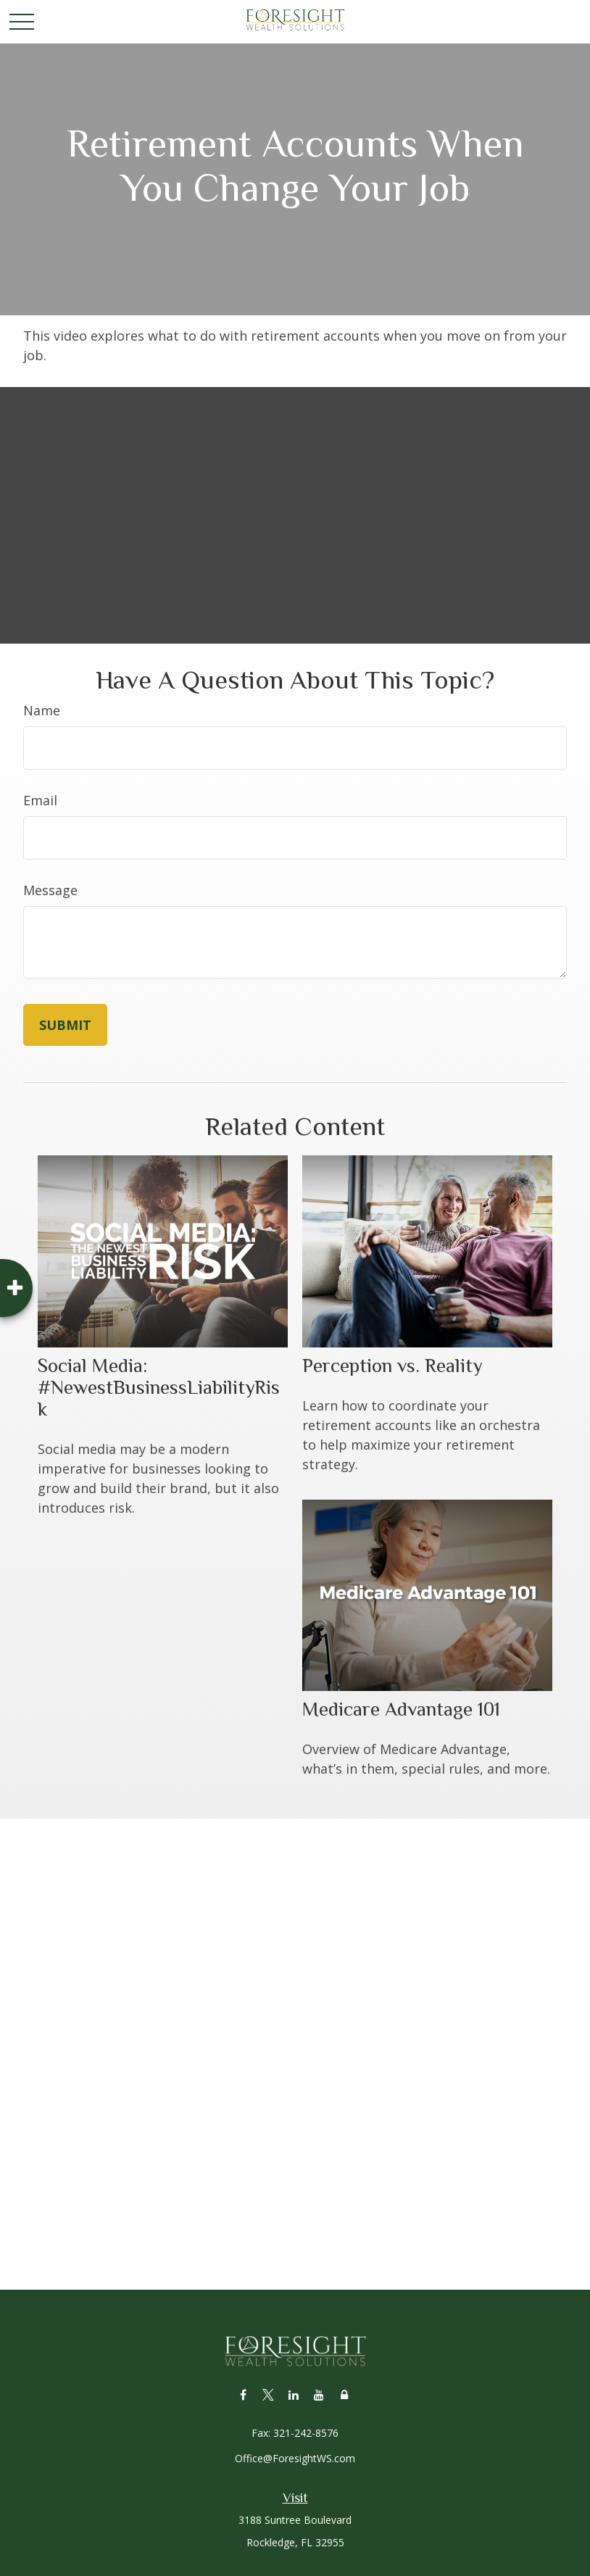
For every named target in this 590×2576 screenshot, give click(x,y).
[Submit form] (65, 1025)
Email (40, 800)
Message (50, 890)
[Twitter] (268, 2394)
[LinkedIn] (294, 2394)
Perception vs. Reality (392, 1365)
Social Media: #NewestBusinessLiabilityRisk (159, 1387)
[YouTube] (319, 2394)
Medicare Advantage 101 (401, 1709)
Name (41, 710)
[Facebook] (243, 2394)
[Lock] (344, 2394)
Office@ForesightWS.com (295, 2458)
